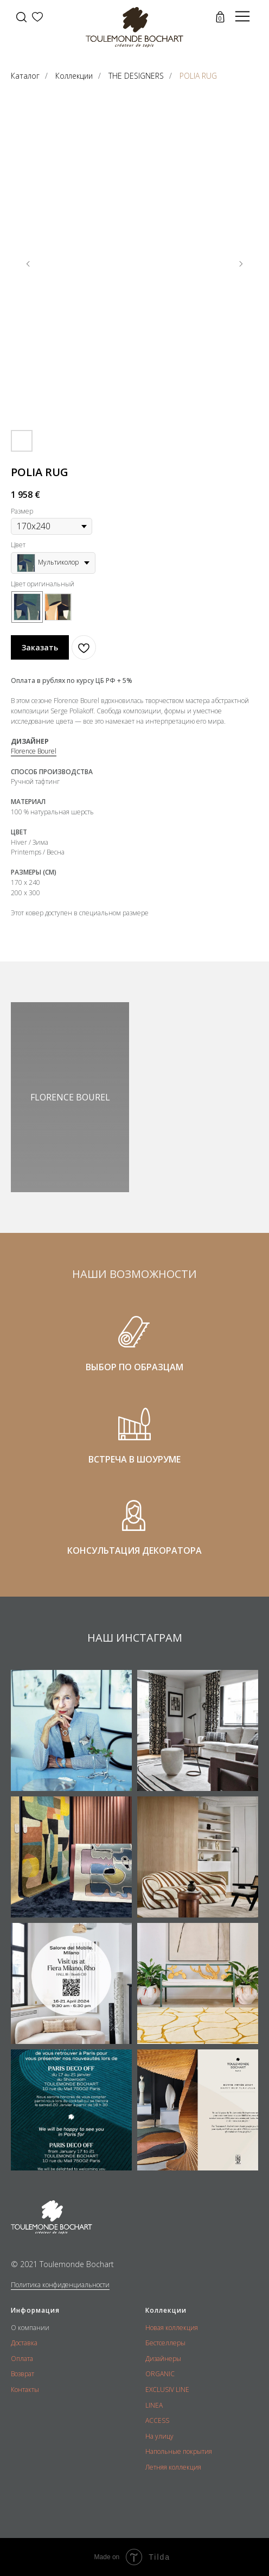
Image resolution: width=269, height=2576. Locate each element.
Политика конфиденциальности (60, 2284)
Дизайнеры (163, 2358)
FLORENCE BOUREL (70, 1097)
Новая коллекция (171, 2327)
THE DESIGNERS (136, 76)
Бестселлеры (165, 2342)
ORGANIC (160, 2373)
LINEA (154, 2405)
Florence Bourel (33, 751)
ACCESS (157, 2420)
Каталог (25, 76)
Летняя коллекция (173, 2467)
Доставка (24, 2342)
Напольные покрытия (178, 2451)
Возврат (22, 2373)
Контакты (25, 2389)
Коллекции (74, 76)
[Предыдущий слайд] (28, 263)
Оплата (22, 2358)
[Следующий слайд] (240, 263)
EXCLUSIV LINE (167, 2389)
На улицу (159, 2436)
